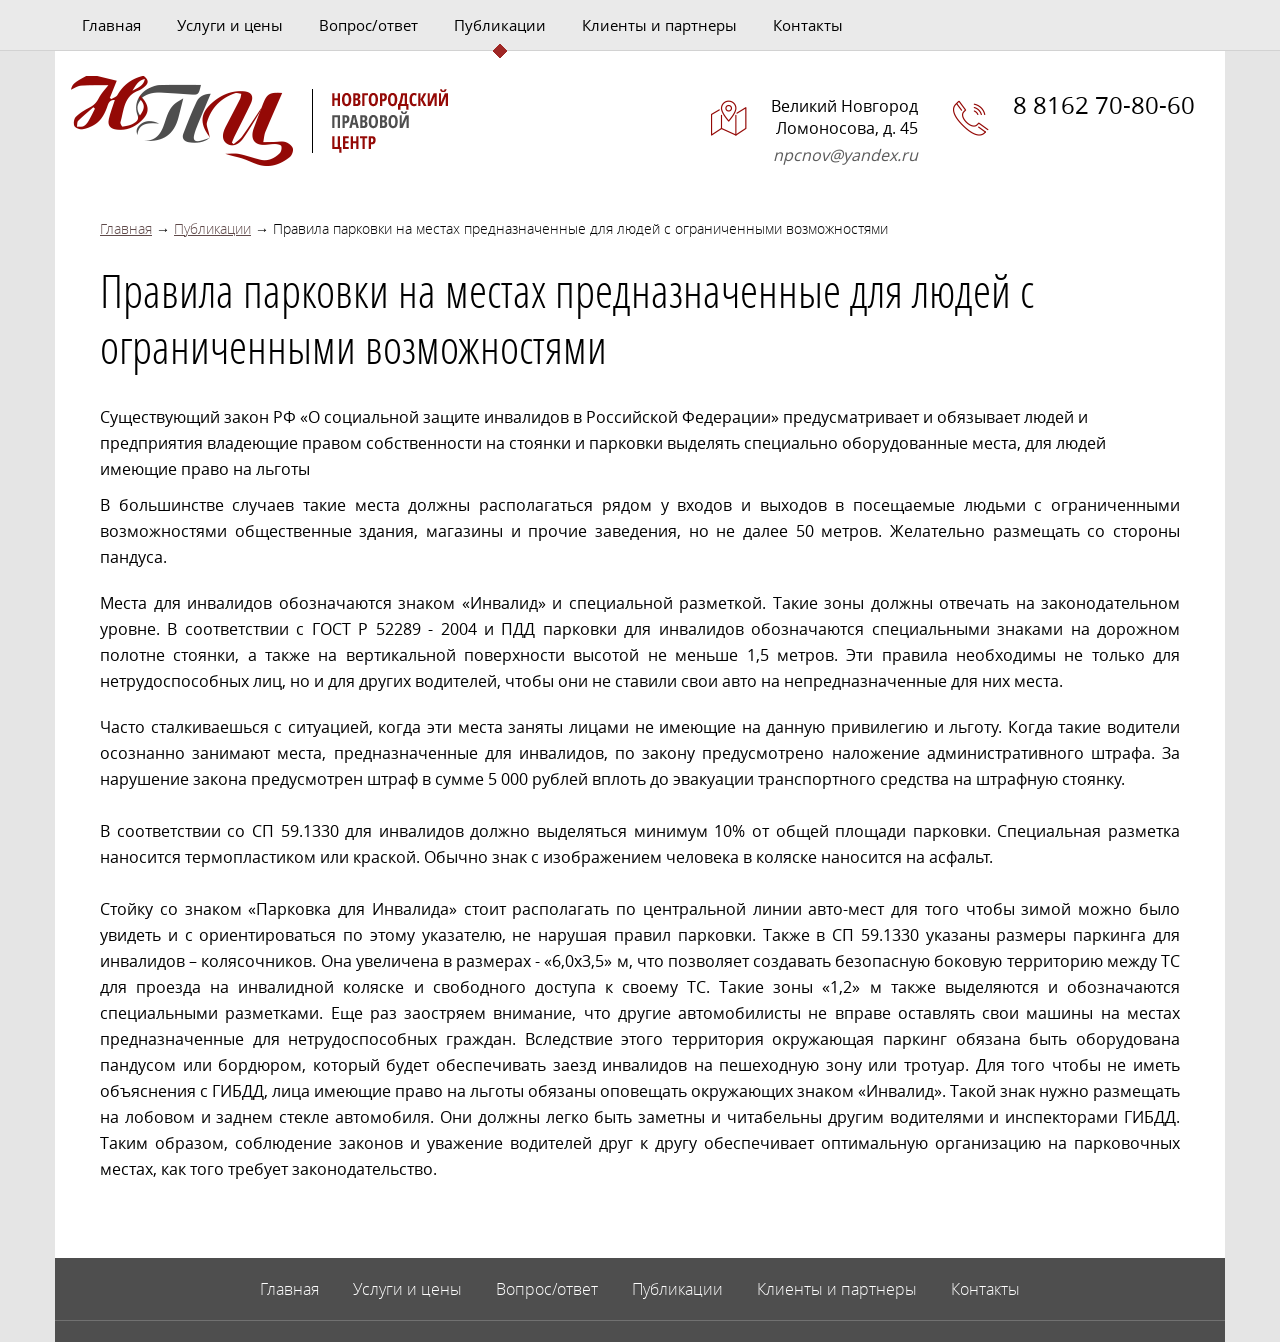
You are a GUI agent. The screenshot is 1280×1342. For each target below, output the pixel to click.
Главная (111, 25)
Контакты (808, 25)
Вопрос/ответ (368, 25)
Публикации (500, 25)
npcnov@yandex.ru (845, 155)
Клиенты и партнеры (659, 25)
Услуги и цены (230, 25)
